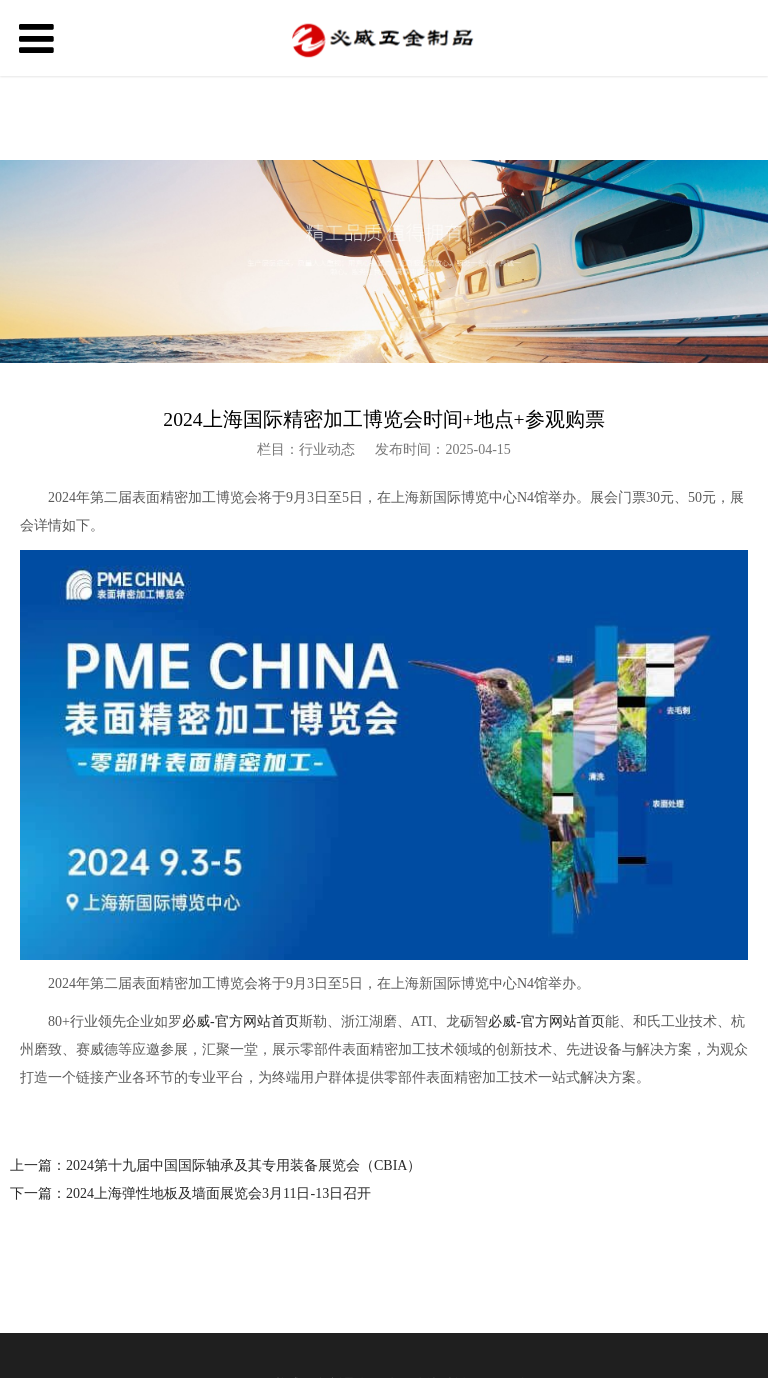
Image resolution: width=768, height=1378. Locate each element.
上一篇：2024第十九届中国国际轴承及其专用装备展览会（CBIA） (215, 1165)
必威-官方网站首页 (240, 1021)
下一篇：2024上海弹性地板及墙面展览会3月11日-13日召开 (190, 1193)
